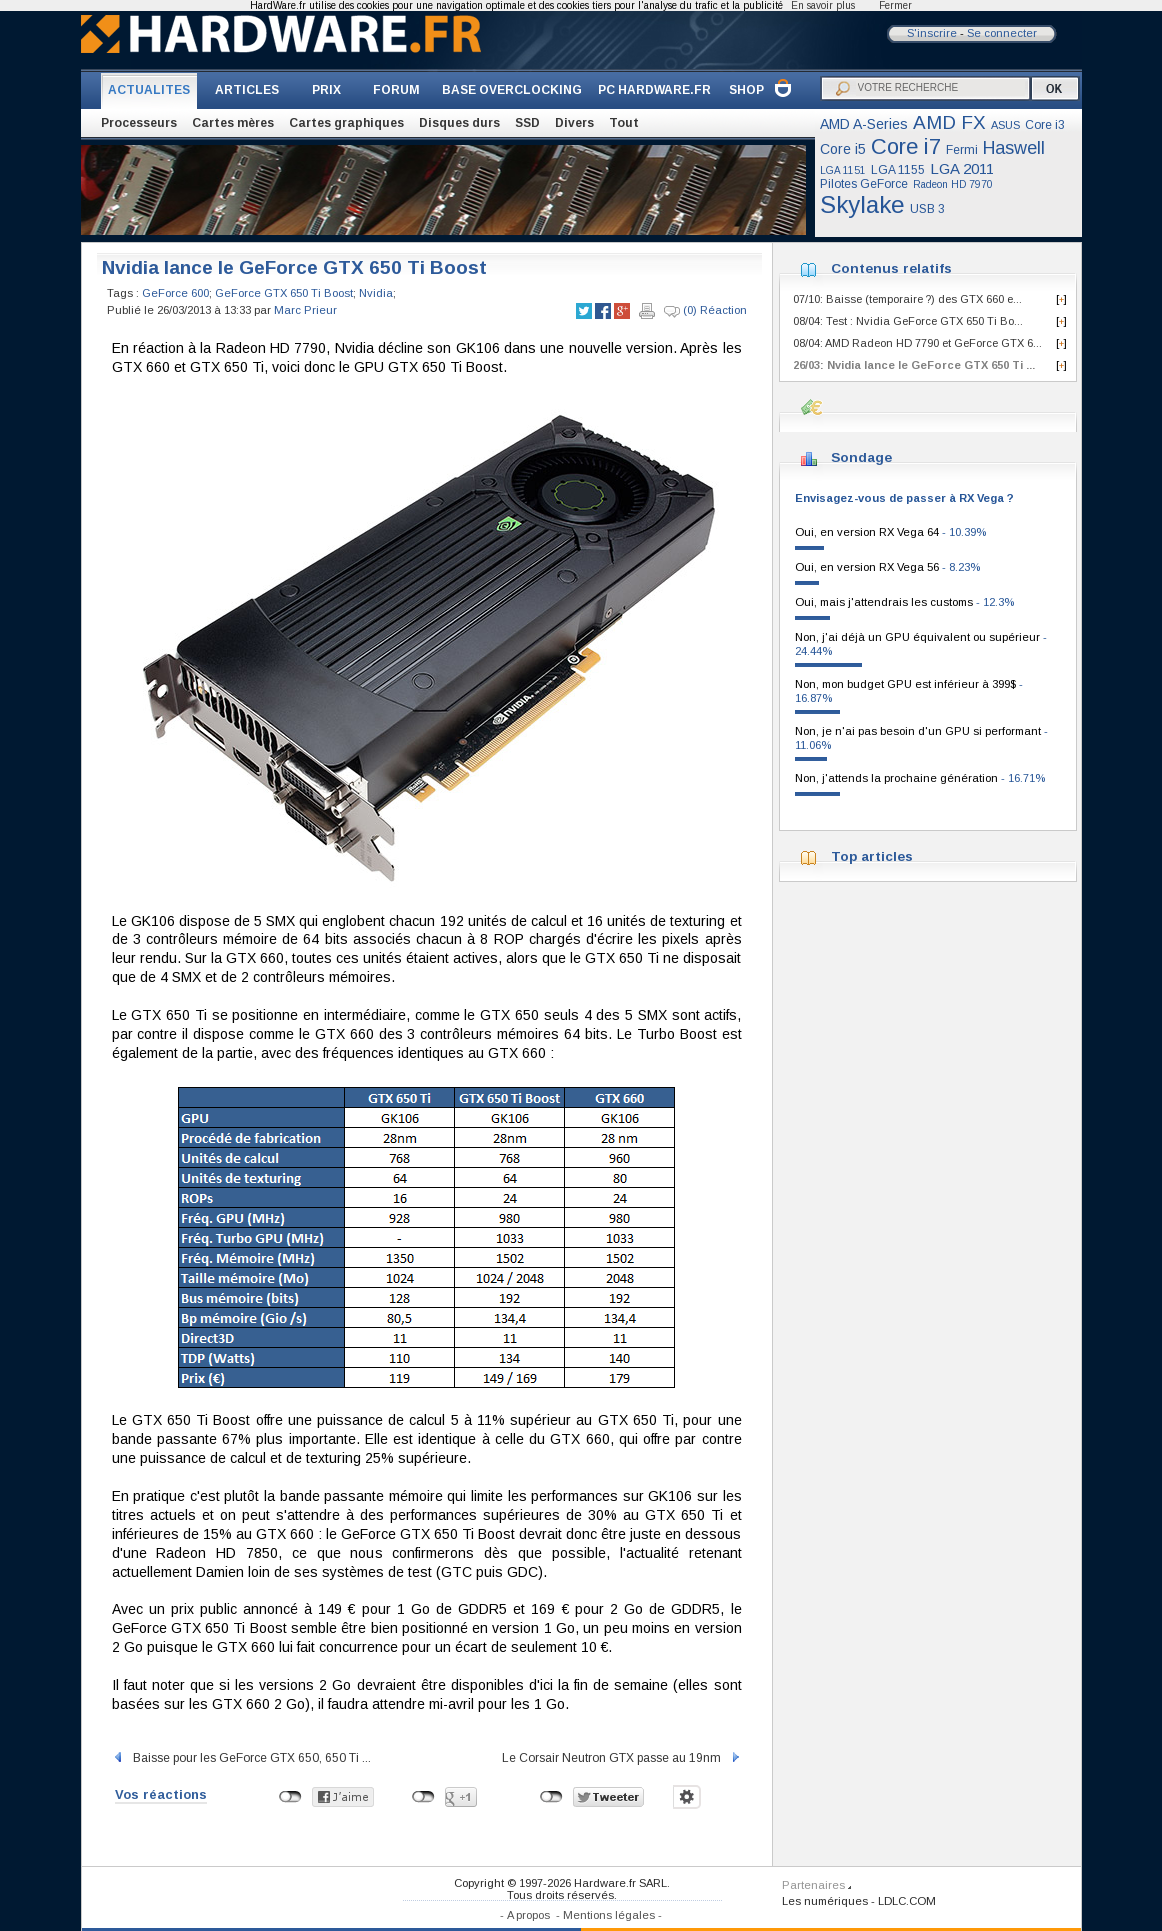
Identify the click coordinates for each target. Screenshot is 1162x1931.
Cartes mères (233, 123)
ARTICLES (247, 90)
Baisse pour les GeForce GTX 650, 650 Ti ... (241, 1758)
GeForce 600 (175, 293)
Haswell (1014, 148)
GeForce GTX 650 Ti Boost (284, 293)
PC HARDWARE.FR (654, 90)
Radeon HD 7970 (953, 184)
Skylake (862, 204)
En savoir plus (823, 5)
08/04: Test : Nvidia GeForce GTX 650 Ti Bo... (908, 321)
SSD (527, 123)
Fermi (962, 150)
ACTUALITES (149, 90)
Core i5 (843, 149)
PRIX (326, 90)
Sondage (861, 457)
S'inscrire (932, 33)
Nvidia (376, 293)
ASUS (1005, 125)
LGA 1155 (898, 170)
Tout (624, 123)
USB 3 (927, 209)
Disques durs (459, 123)
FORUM (396, 90)
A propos (528, 1915)
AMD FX (949, 122)
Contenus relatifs (891, 268)
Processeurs (139, 123)
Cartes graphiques (346, 123)
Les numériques (825, 1901)
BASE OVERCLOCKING (512, 90)
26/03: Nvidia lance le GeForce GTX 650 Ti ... (914, 365)
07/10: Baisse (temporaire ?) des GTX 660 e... (907, 299)
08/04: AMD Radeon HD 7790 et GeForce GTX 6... (917, 343)
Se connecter (1002, 33)
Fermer (895, 5)
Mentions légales (609, 1915)
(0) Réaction (705, 311)
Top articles (872, 856)
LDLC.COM (907, 1901)
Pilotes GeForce (864, 184)
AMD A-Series (864, 124)
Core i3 (1045, 125)
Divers (574, 123)
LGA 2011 (962, 168)
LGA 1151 (843, 170)
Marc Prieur (305, 310)
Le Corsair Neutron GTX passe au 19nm (622, 1758)
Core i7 (906, 146)
